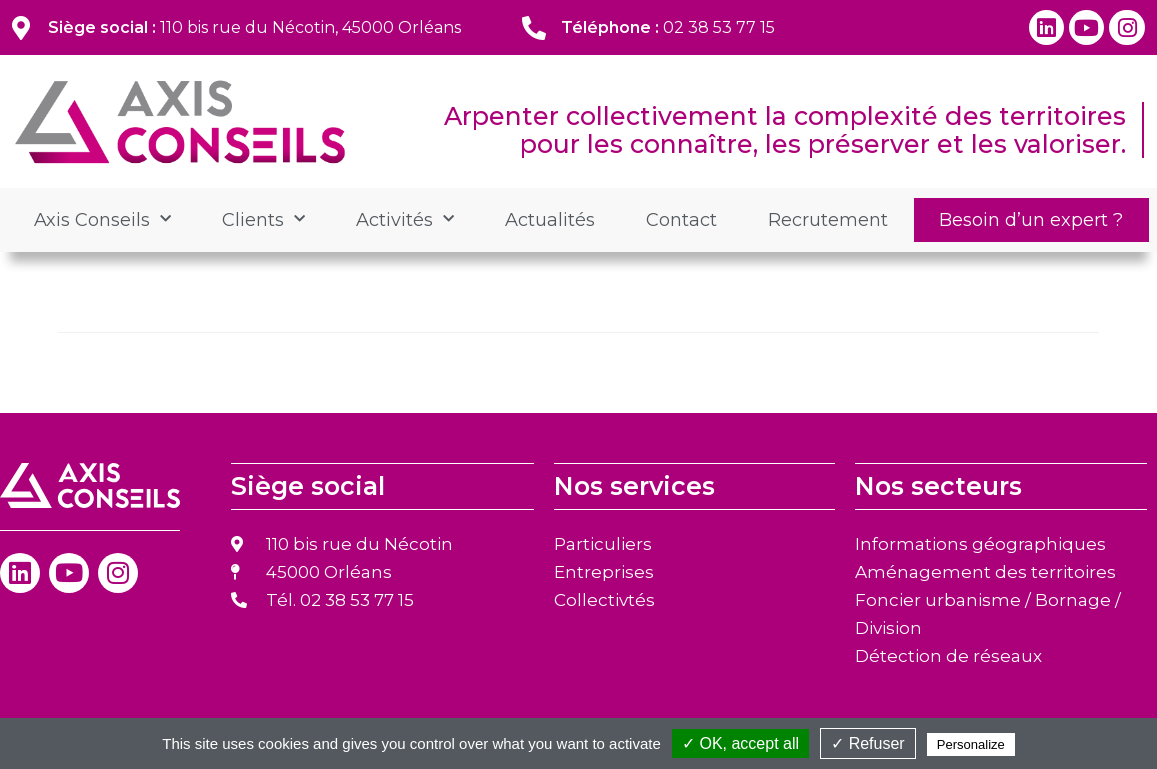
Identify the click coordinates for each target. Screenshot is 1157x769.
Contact (681, 220)
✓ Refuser (867, 743)
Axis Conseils (102, 219)
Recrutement (828, 220)
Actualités (550, 220)
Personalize (971, 744)
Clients (263, 219)
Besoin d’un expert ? (1031, 220)
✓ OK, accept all (740, 743)
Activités (405, 219)
